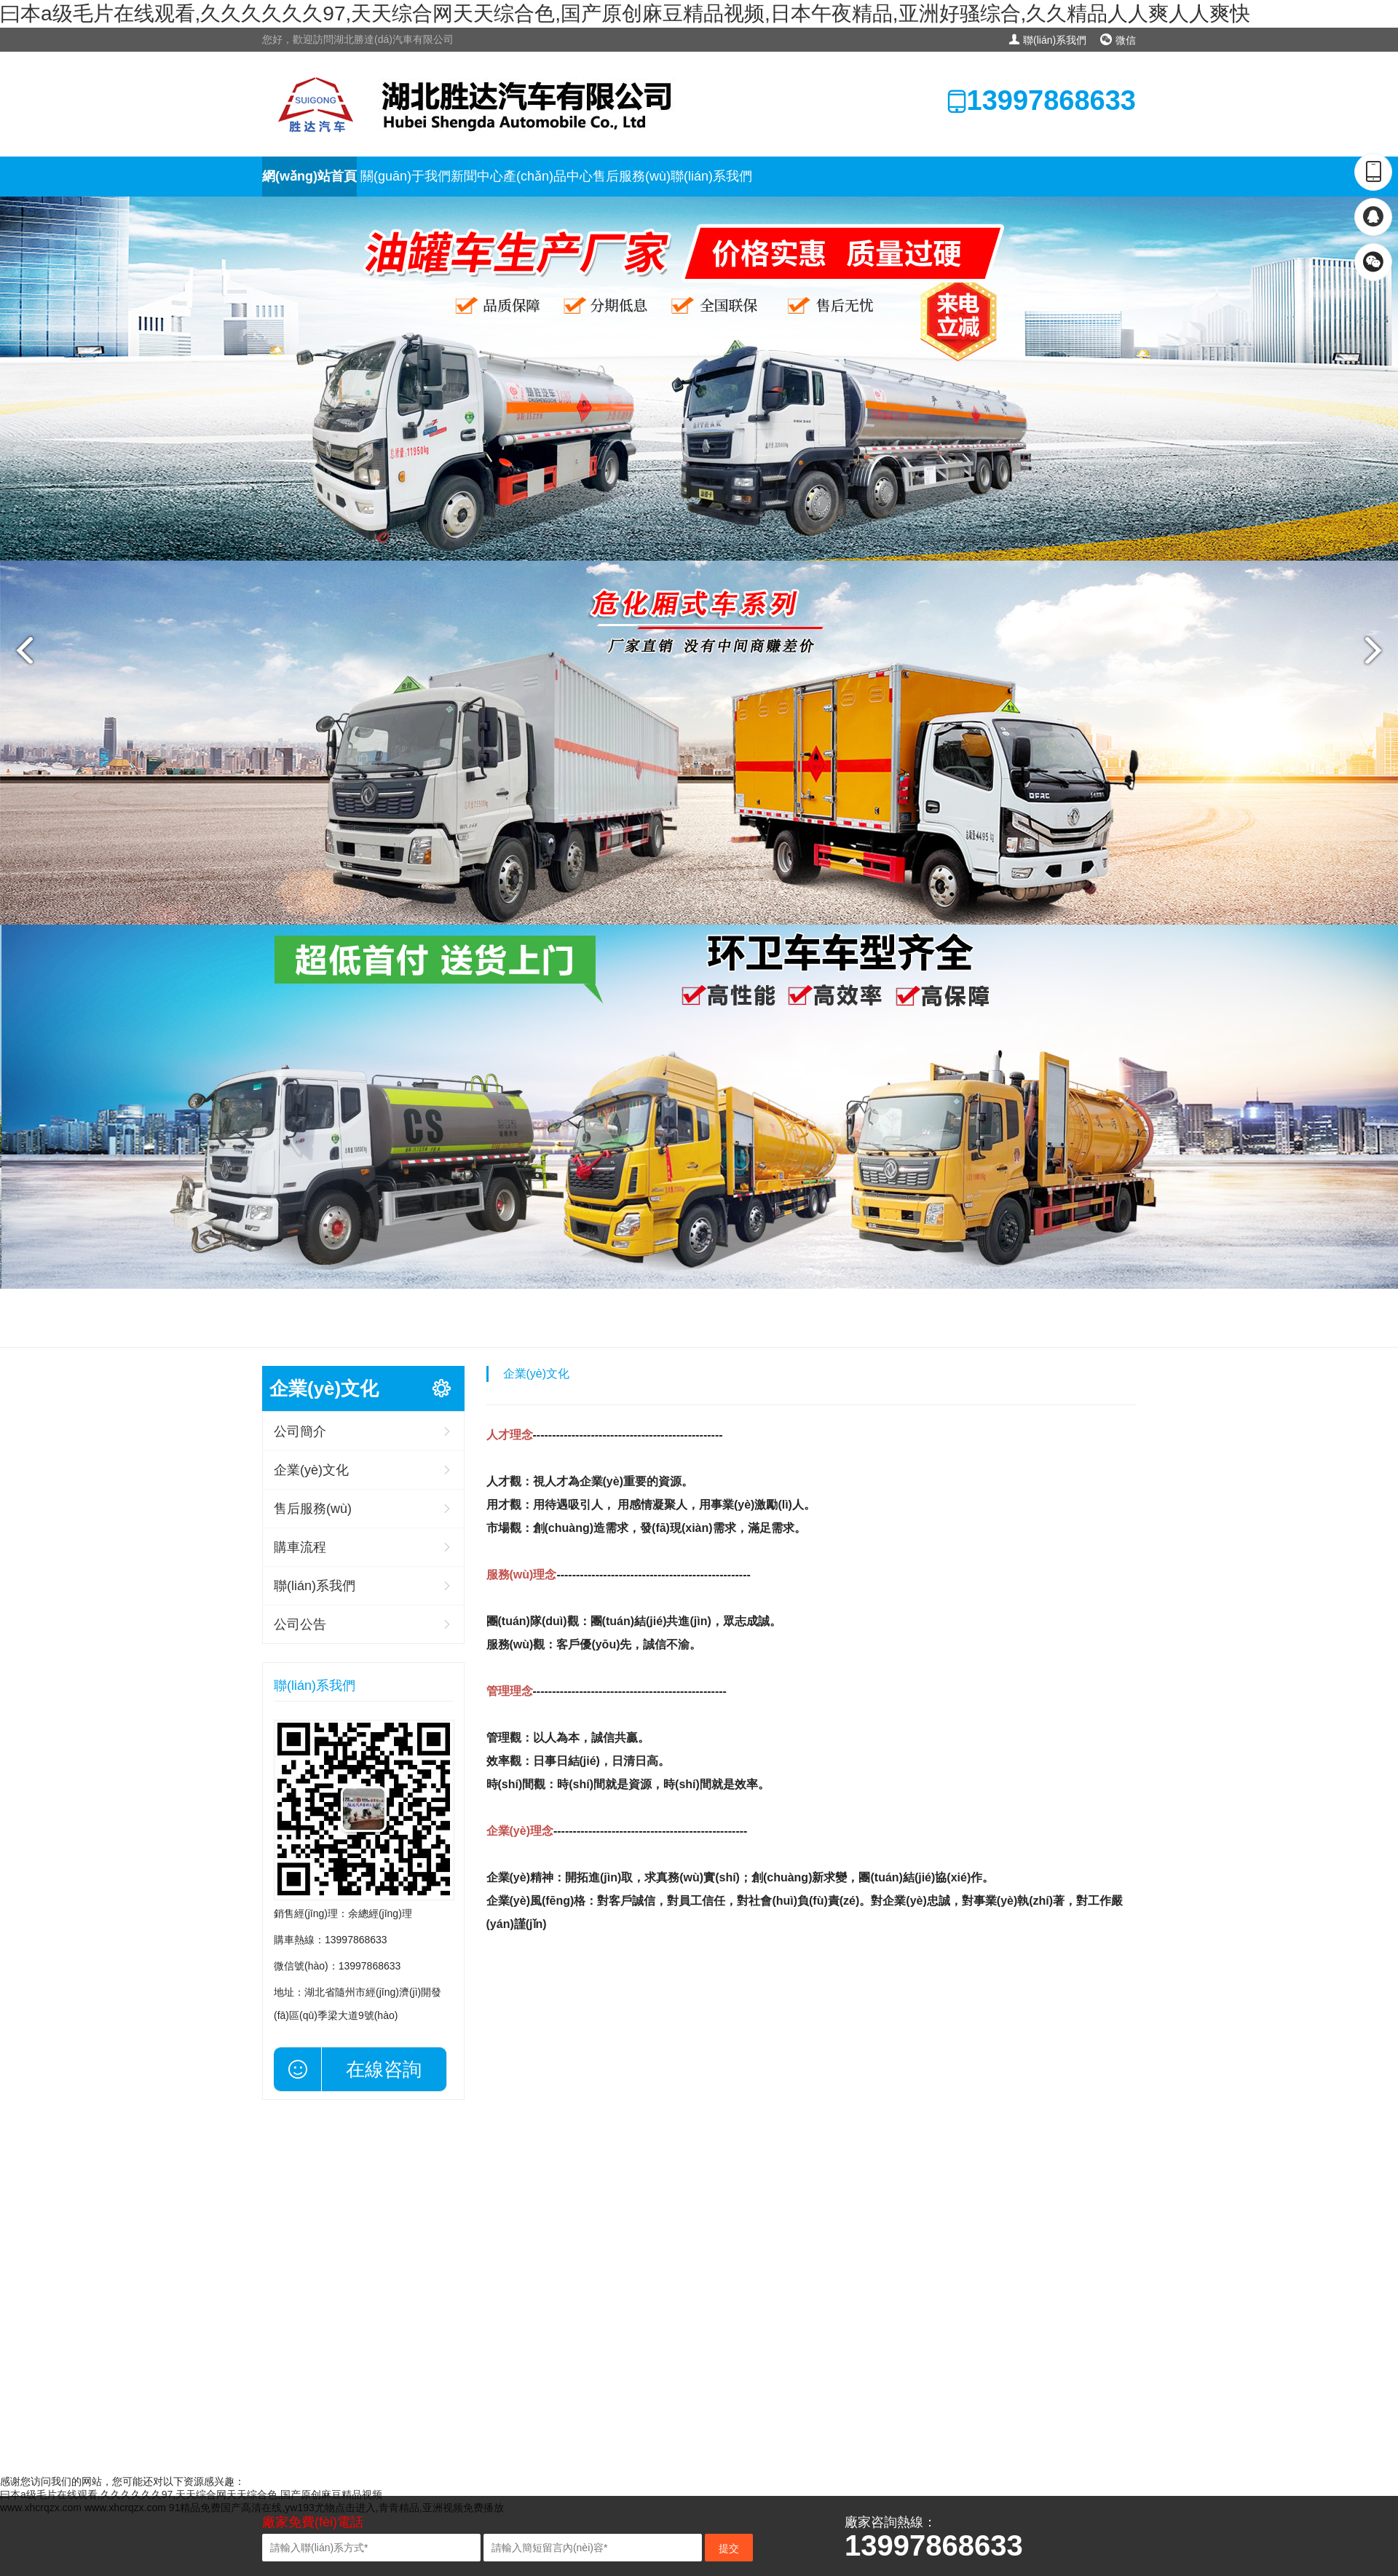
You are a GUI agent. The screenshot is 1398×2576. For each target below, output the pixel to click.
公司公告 (300, 1624)
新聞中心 (477, 176)
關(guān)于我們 (405, 176)
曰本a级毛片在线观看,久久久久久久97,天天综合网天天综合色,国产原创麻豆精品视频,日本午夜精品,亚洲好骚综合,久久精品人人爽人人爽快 (625, 13)
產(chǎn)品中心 (548, 176)
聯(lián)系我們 (1047, 40)
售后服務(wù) (632, 176)
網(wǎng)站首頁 (309, 176)
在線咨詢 (384, 2069)
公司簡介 (300, 1431)
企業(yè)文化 (311, 1470)
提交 (729, 2548)
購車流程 (300, 1547)
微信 (1118, 40)
